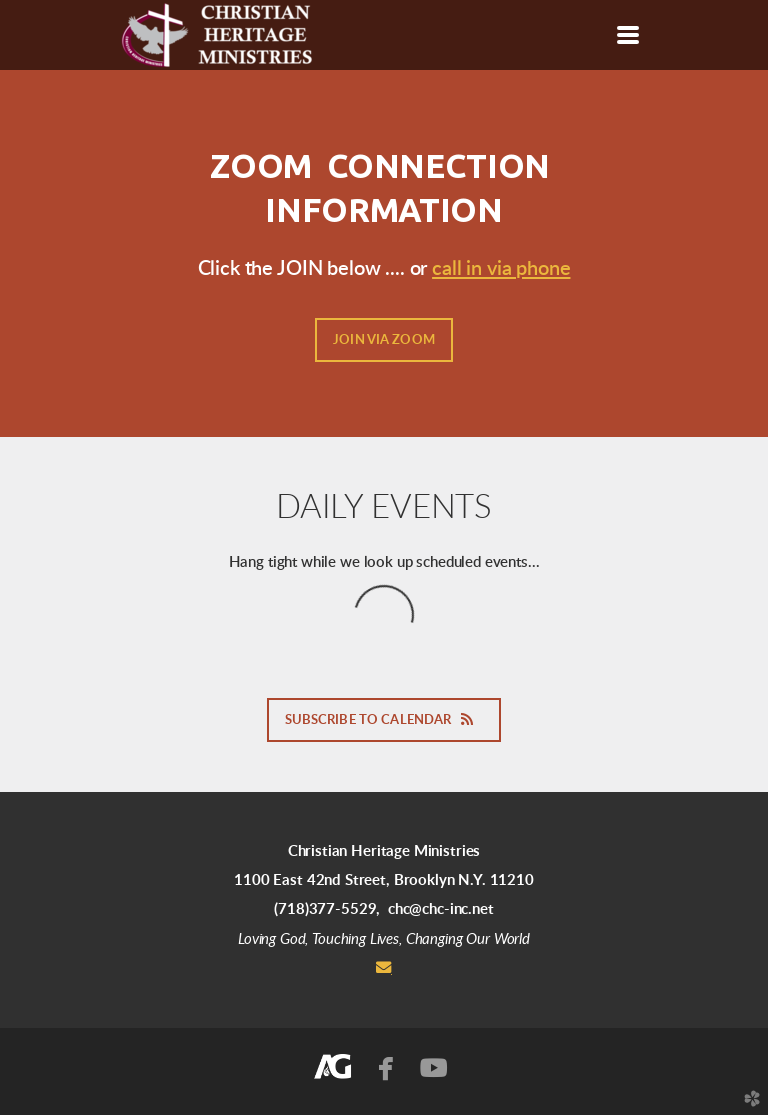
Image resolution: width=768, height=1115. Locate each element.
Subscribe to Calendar (384, 720)
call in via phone (501, 269)
